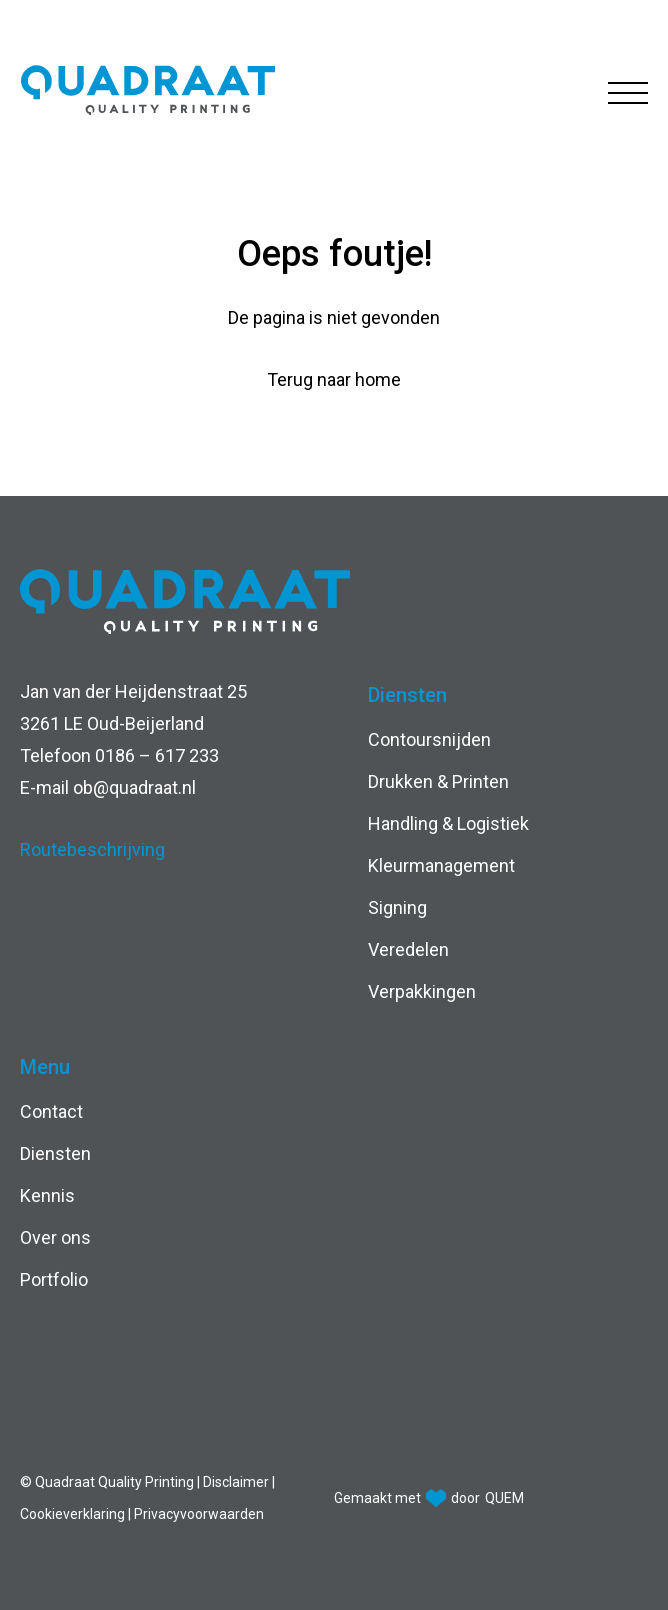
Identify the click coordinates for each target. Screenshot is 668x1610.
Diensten (55, 1153)
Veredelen (408, 949)
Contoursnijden (429, 739)
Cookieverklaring (74, 1514)
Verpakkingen (422, 991)
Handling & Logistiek (448, 823)
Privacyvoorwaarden (199, 1514)
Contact (51, 1111)
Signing (397, 907)
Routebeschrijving (92, 849)
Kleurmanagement (441, 865)
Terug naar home (334, 379)
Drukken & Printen (438, 781)
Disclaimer (237, 1482)
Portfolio (54, 1279)
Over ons (55, 1237)
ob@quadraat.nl (134, 787)
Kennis (47, 1195)
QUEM (504, 1498)
